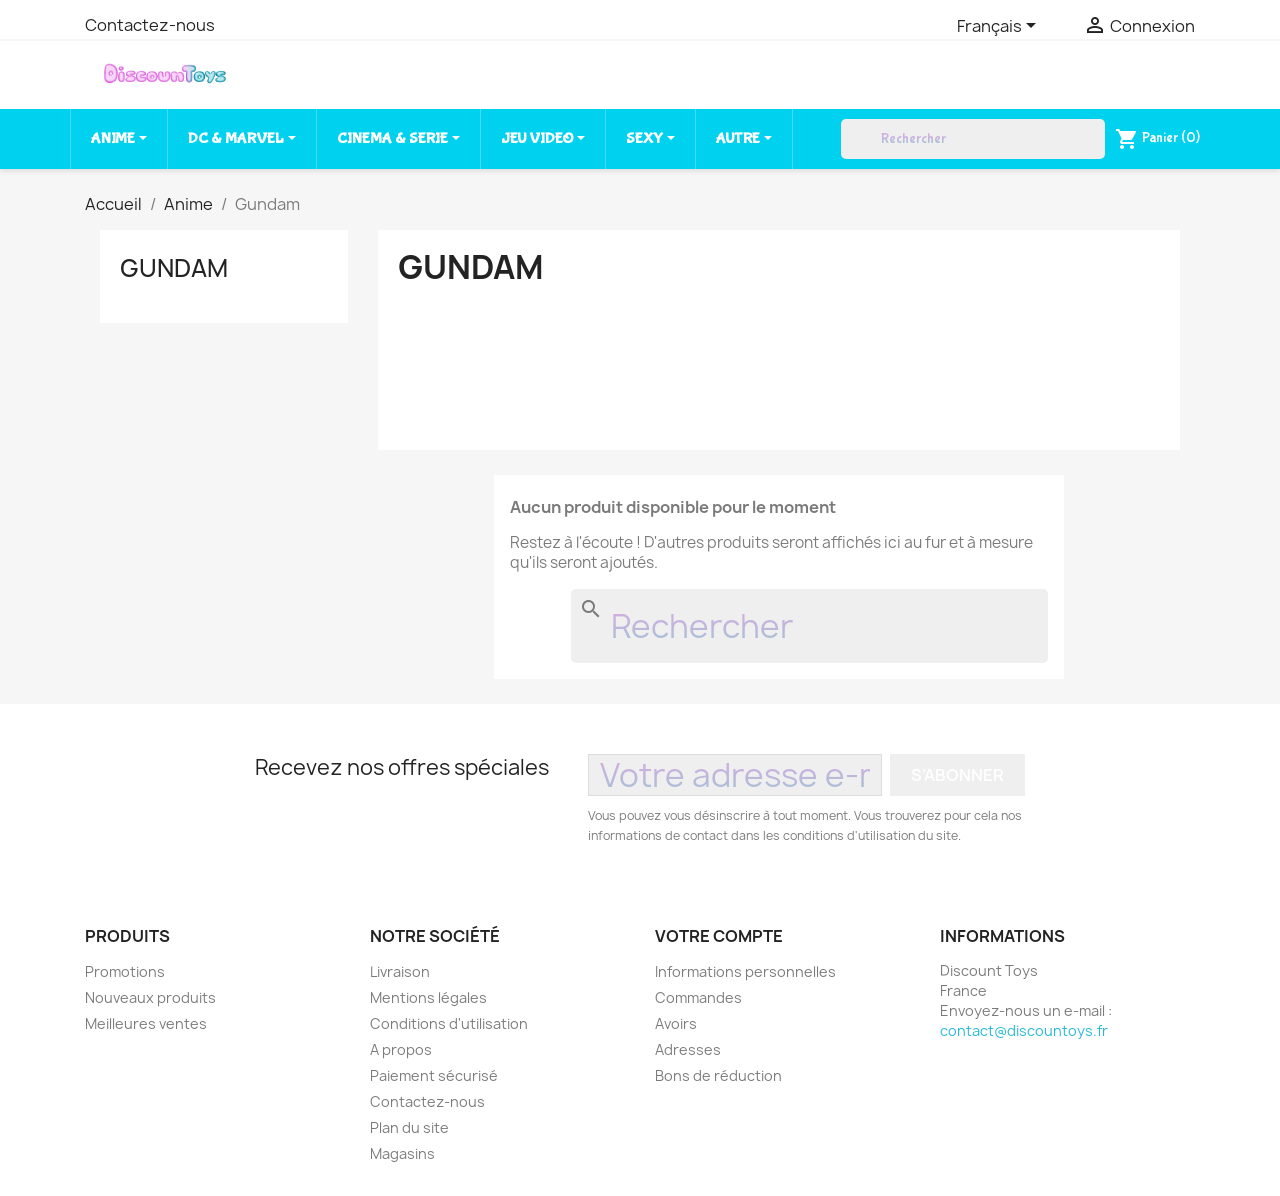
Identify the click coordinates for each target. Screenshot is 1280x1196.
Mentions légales (428, 997)
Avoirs (676, 1023)
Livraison (400, 971)
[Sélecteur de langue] (1000, 27)
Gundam (174, 268)
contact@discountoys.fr (1024, 1030)
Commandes (698, 997)
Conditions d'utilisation (449, 1023)
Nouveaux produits (150, 997)
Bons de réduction (718, 1075)
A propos (401, 1049)
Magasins (402, 1153)
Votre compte (719, 936)
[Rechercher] (973, 139)
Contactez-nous (150, 25)
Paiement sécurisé (434, 1075)
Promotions (125, 971)
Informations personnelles (745, 971)
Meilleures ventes (146, 1023)
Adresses (688, 1049)
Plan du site (409, 1127)
